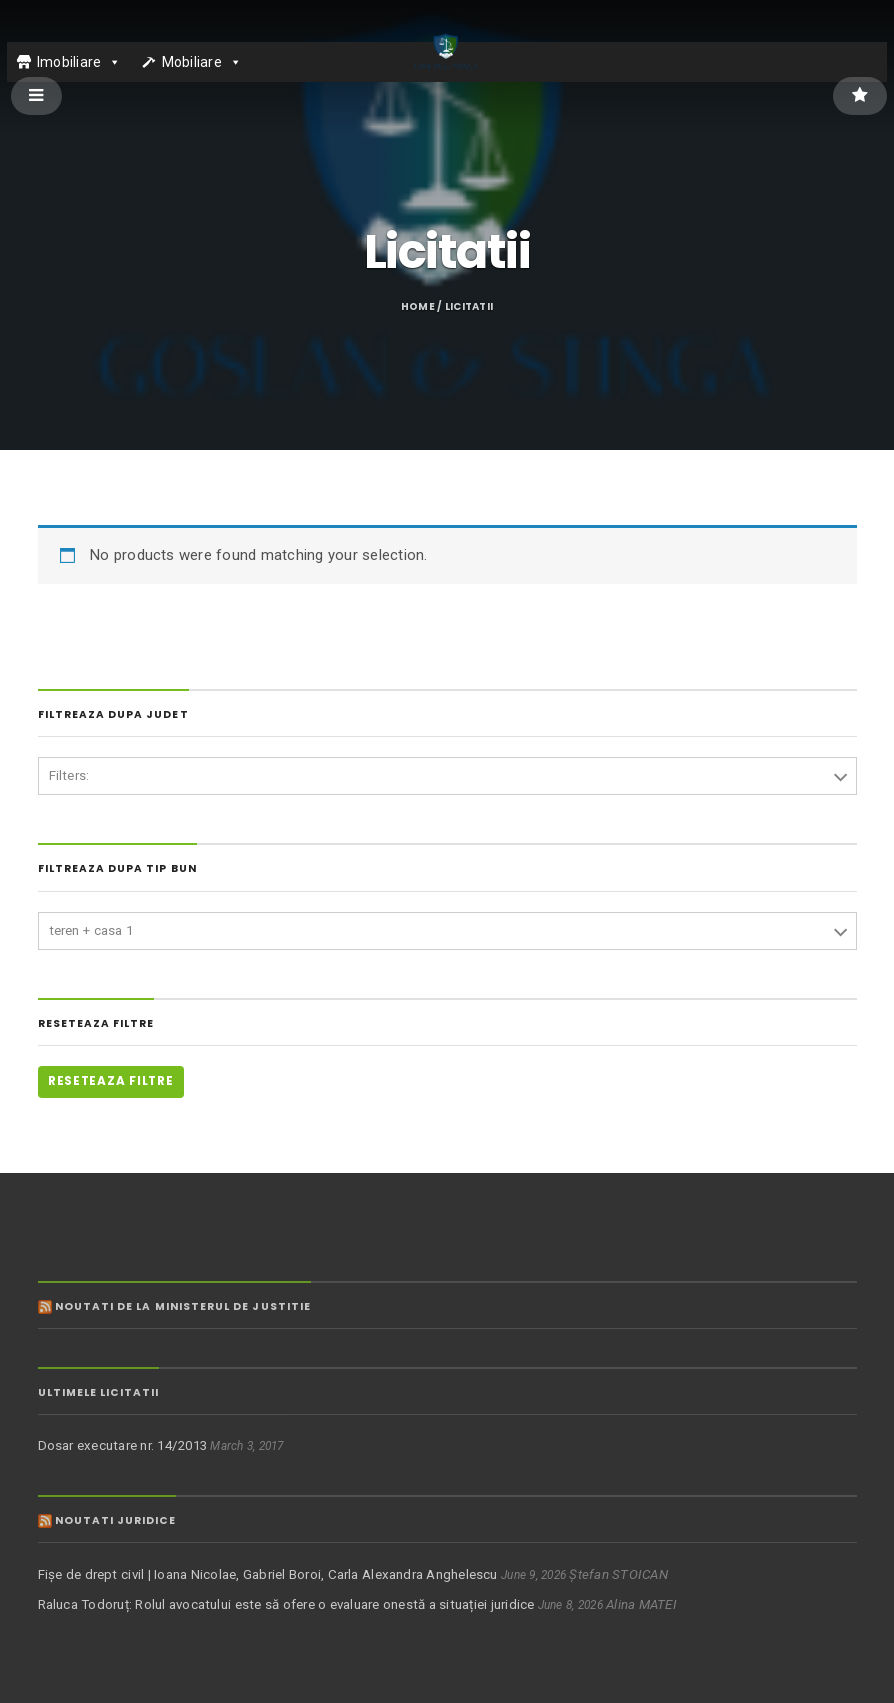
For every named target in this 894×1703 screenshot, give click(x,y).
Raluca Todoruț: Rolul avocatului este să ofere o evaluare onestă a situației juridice (286, 1604)
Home (418, 306)
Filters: (69, 775)
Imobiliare (69, 62)
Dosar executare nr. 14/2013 (123, 1445)
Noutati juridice (116, 1520)
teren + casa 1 (91, 930)
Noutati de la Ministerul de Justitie (183, 1306)
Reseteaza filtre (111, 1081)
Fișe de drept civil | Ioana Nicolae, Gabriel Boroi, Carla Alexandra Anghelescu (268, 1574)
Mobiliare (192, 62)
